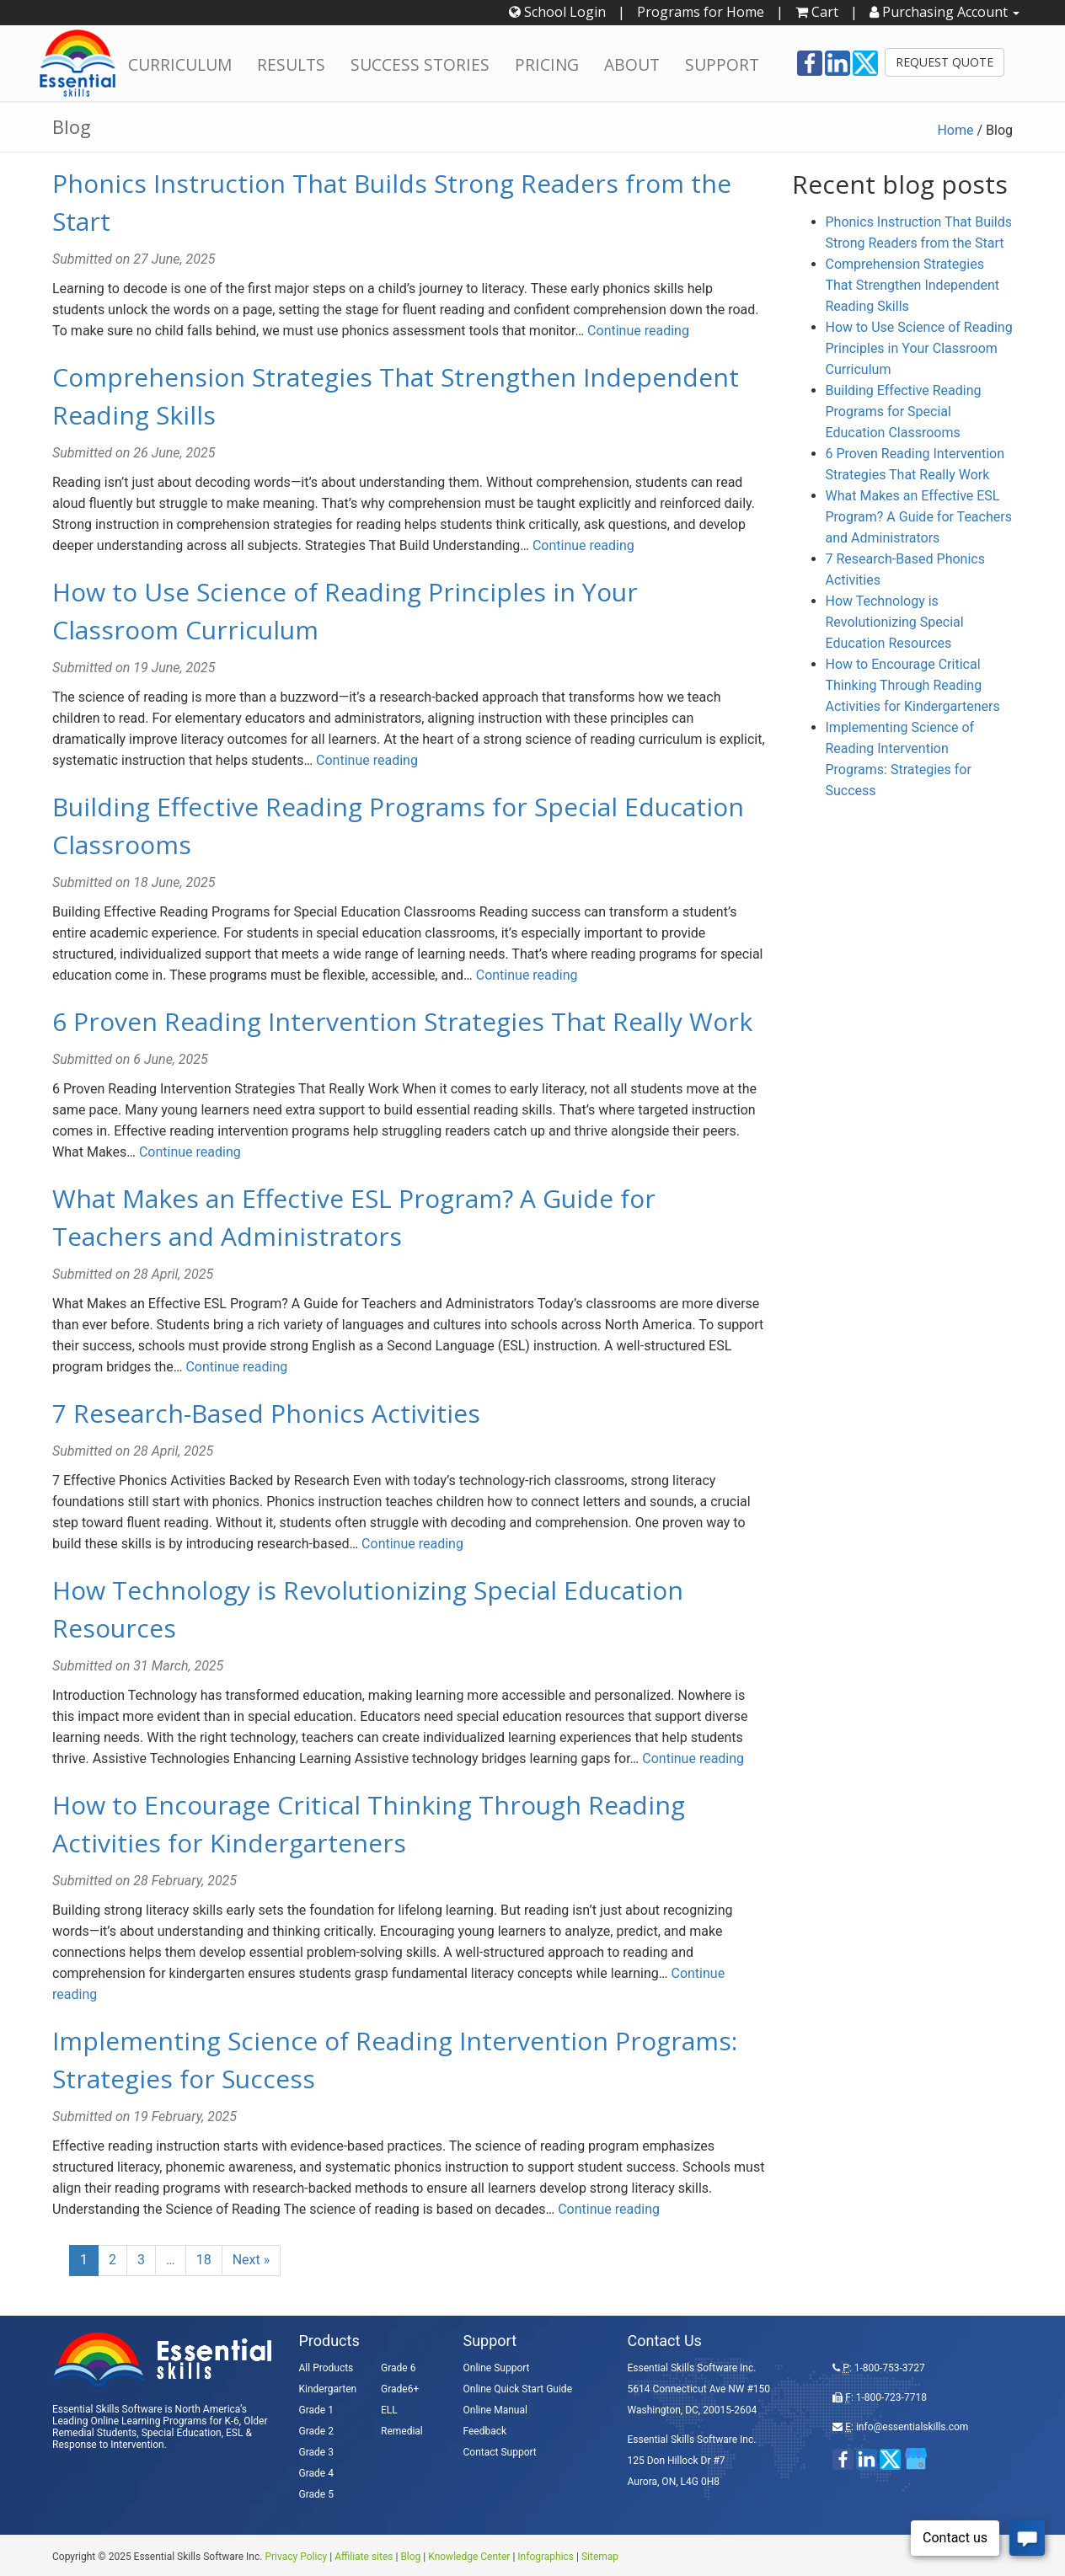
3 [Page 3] (141, 2260)
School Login (557, 12)
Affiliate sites (363, 2557)
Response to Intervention (108, 2444)
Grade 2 (316, 2431)
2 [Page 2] (112, 2260)
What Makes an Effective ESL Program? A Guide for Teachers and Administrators (919, 517)
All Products (326, 2368)
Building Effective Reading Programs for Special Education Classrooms (904, 411)
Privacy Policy (296, 2557)
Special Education (182, 2433)
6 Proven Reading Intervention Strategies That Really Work (402, 1021)
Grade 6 (398, 2368)
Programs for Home (700, 12)
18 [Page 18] (203, 2260)
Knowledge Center (469, 2557)
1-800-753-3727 (889, 2368)
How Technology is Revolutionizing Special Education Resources (895, 622)
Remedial (402, 2431)
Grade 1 (316, 2410)
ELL (389, 2410)
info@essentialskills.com (912, 2427)
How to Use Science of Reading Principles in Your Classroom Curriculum (919, 348)
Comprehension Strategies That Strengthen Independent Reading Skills (913, 285)
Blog (410, 2557)
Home (955, 130)
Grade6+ (400, 2389)
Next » (251, 2260)
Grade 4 (316, 2473)
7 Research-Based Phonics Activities (266, 1413)
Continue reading (638, 331)
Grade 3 (316, 2452)
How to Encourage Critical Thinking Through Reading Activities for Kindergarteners (913, 685)
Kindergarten (328, 2389)
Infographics (545, 2557)
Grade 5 (316, 2494)
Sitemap (599, 2557)
